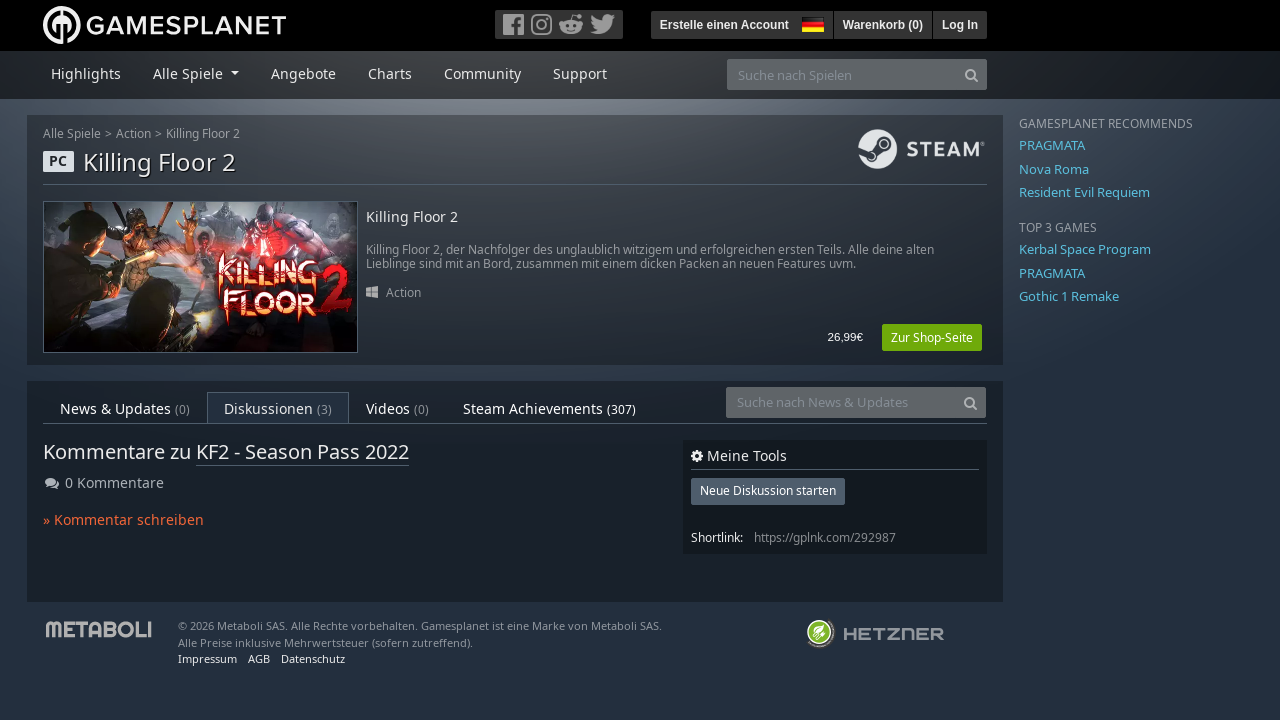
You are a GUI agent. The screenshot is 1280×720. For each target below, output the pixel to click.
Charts (390, 73)
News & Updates (125, 408)
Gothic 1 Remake (1069, 296)
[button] (811, 22)
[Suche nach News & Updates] (841, 402)
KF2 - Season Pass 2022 (302, 451)
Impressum (207, 658)
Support (580, 73)
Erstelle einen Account (724, 25)
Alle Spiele (72, 133)
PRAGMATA (1052, 145)
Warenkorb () (883, 25)
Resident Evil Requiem (1084, 192)
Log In (960, 25)
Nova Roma (1054, 169)
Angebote (303, 73)
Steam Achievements (549, 408)
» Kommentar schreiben (123, 519)
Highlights (86, 73)
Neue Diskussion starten (768, 490)
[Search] (971, 74)
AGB (259, 658)
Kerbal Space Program (1085, 249)
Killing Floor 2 (203, 133)
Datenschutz (313, 658)
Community (482, 73)
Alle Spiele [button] (190, 73)
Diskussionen (278, 408)
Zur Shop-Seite (932, 337)
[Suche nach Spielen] (842, 74)
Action (133, 133)
